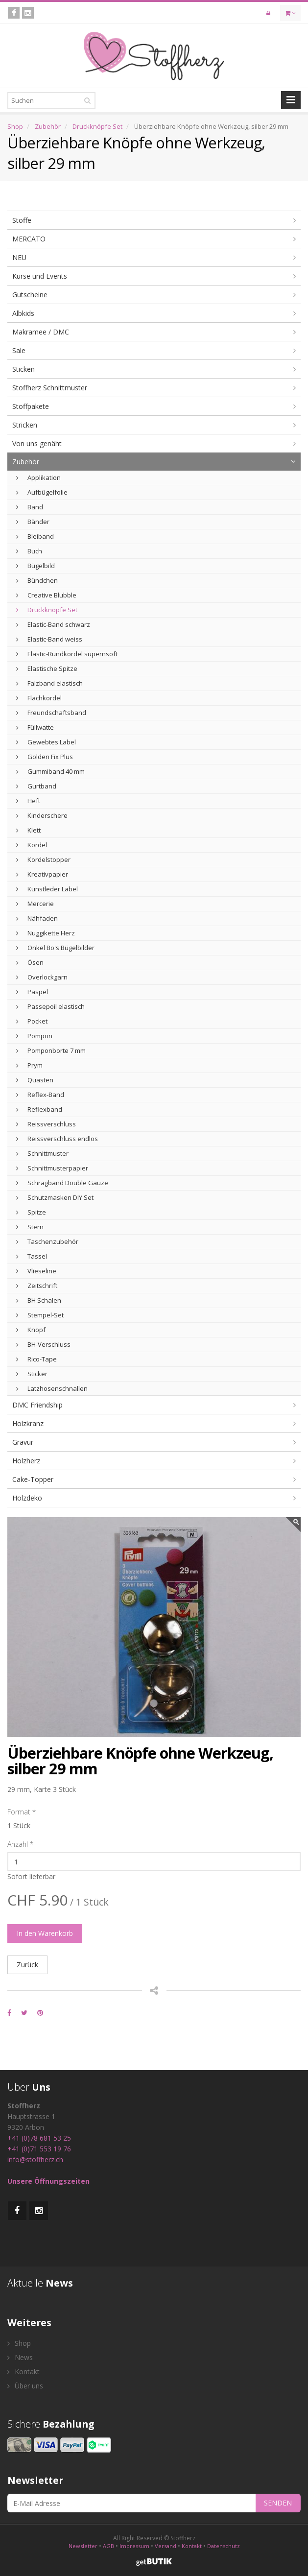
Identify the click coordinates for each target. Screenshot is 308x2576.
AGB (108, 2546)
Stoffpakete (30, 406)
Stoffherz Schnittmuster (49, 387)
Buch (29, 551)
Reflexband (39, 1109)
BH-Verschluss (43, 1344)
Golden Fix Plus (44, 756)
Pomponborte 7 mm (51, 1050)
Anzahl (20, 1844)
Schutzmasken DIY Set (55, 1197)
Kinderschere (42, 815)
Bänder (32, 521)
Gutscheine (29, 294)
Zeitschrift (36, 1285)
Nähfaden (37, 918)
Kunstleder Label (47, 888)
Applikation (38, 477)
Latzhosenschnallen (52, 1388)
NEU (19, 257)
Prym (29, 1065)
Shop (15, 126)
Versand (165, 2546)
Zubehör (48, 126)
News (20, 2357)
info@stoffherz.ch (35, 2159)
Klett (28, 830)
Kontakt (23, 2371)
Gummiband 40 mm (50, 771)
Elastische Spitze (46, 668)
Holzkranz (28, 1423)
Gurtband (36, 786)
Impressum (134, 2546)
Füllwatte (35, 727)
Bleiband (35, 536)
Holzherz (26, 1460)
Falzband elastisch (49, 683)
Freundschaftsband (51, 712)
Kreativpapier (42, 874)
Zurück (27, 1964)
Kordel (31, 844)
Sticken (23, 369)
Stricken (24, 424)
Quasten (34, 1079)
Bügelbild (35, 565)
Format (21, 1811)
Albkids (23, 313)
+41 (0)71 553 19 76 (39, 2148)
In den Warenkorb (45, 1933)
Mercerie (35, 903)
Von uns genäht (37, 443)
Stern (30, 1226)
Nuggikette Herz (45, 933)
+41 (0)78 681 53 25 (39, 2138)
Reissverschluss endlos (57, 1138)
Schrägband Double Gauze (62, 1182)
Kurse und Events (39, 276)
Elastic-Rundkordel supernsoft (67, 653)
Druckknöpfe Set (97, 126)
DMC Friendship (37, 1404)
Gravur (22, 1442)
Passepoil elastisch (50, 1006)
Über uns (25, 2385)
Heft (28, 800)
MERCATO (29, 238)
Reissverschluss (46, 1124)
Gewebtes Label (46, 742)
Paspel (32, 991)
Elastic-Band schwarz (53, 624)
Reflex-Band (40, 1094)
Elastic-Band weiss (49, 639)
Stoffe (21, 220)
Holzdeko (27, 1498)
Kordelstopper (43, 859)
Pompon (34, 1035)
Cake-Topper (32, 1479)
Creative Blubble (46, 595)
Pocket (31, 1021)
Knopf (31, 1329)
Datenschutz (223, 2546)
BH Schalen (38, 1300)
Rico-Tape (36, 1359)
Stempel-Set (40, 1315)
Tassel (31, 1256)
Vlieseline (36, 1270)
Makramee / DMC (40, 331)
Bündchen (37, 580)
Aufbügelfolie (42, 492)
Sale (18, 350)
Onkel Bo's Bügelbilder (55, 947)
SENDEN (278, 2502)
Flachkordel (39, 697)
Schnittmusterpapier (52, 1168)
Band (29, 506)
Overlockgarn (42, 977)
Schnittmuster (42, 1153)
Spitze (31, 1212)
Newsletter (83, 2546)
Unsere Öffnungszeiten (48, 2181)
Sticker (31, 1373)
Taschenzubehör (47, 1241)
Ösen (30, 962)
